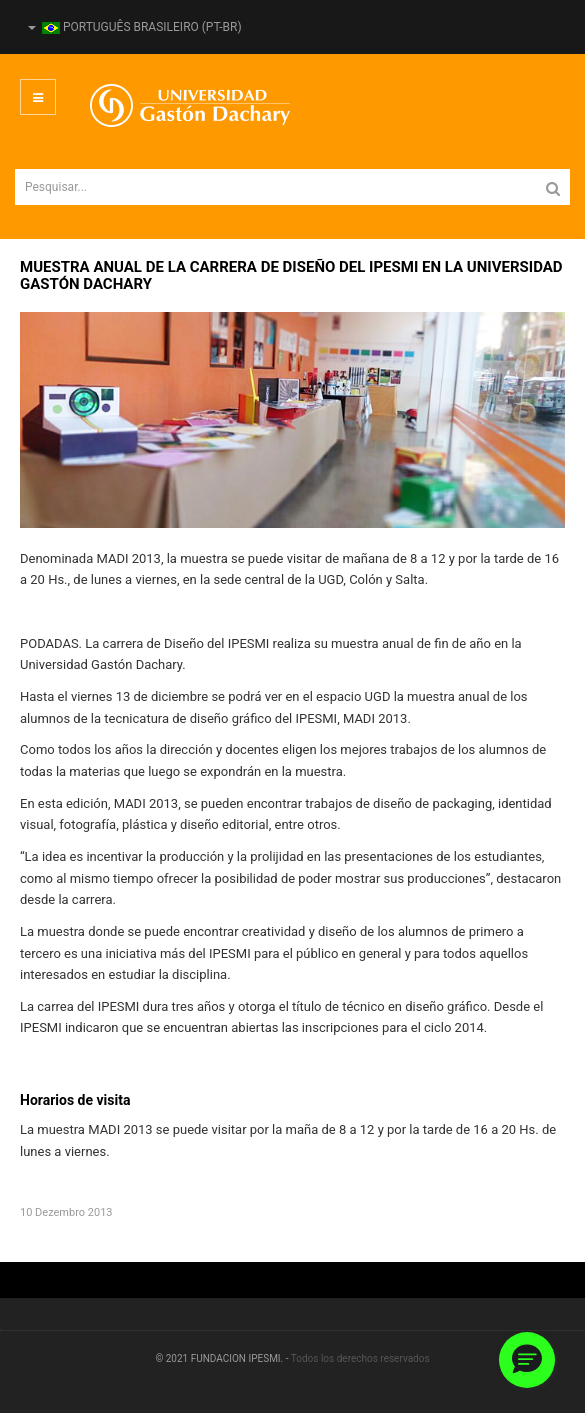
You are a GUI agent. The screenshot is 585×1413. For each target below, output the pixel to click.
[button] (527, 1360)
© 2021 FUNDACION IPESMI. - (222, 1358)
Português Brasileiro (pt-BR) (135, 27)
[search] (292, 187)
